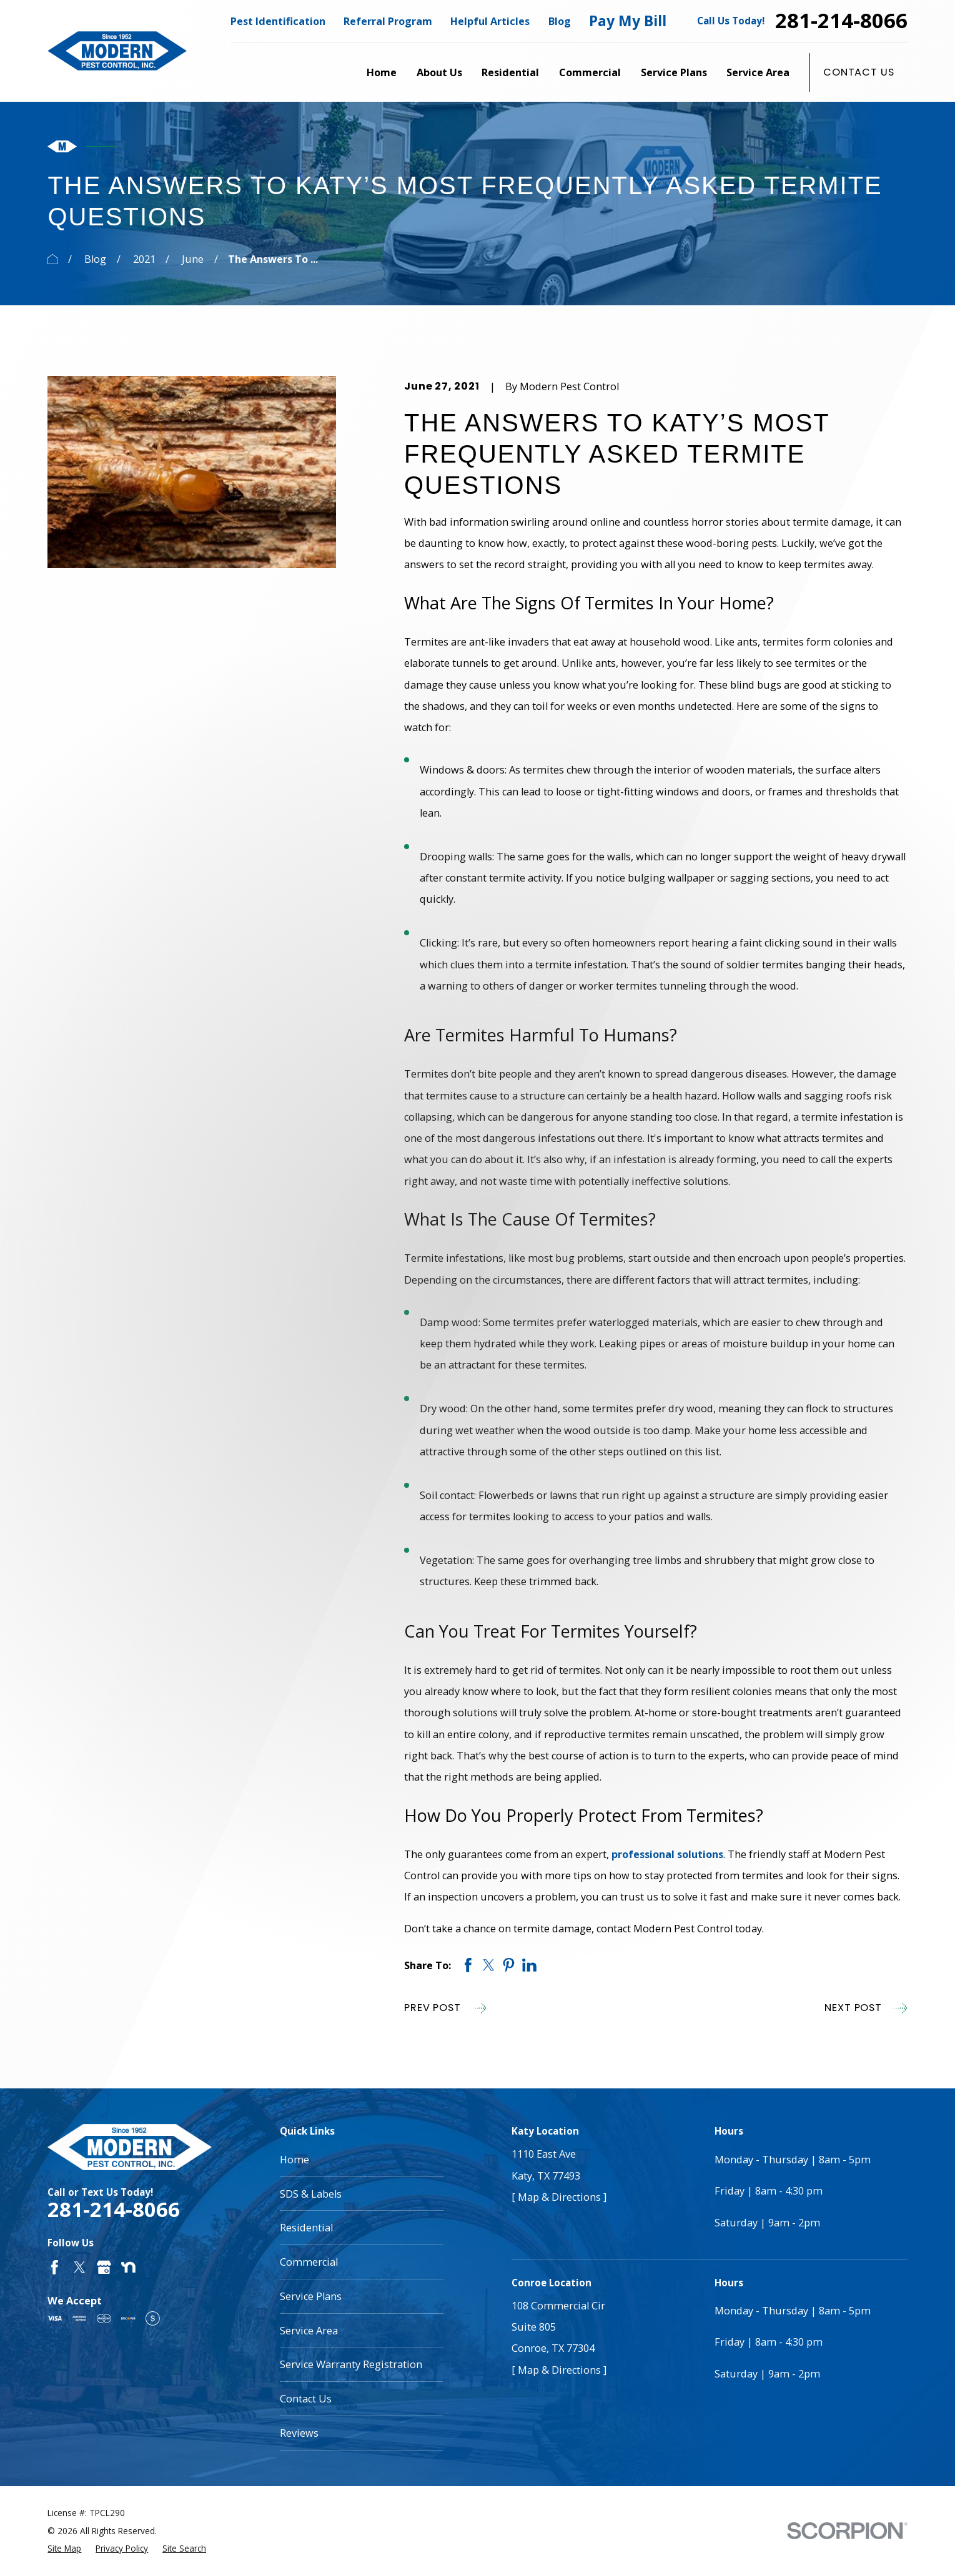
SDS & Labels (311, 2194)
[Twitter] (79, 2267)
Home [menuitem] (382, 72)
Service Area (309, 2331)
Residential (306, 2227)
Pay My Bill (627, 21)
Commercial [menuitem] (590, 72)
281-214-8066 (841, 21)
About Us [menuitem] (439, 72)
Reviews (299, 2433)
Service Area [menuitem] (757, 72)
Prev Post (445, 2007)
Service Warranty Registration (351, 2364)
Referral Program (388, 21)
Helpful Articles (490, 21)
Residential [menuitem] (510, 72)
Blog (559, 21)
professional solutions (667, 1854)
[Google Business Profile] (104, 2267)
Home (294, 2159)
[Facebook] (54, 2267)
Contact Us (858, 72)
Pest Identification (277, 21)
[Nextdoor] (128, 2267)
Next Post (865, 2007)
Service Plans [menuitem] (674, 72)
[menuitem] (64, 2549)
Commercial (309, 2262)
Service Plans (311, 2296)
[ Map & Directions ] (559, 2197)
